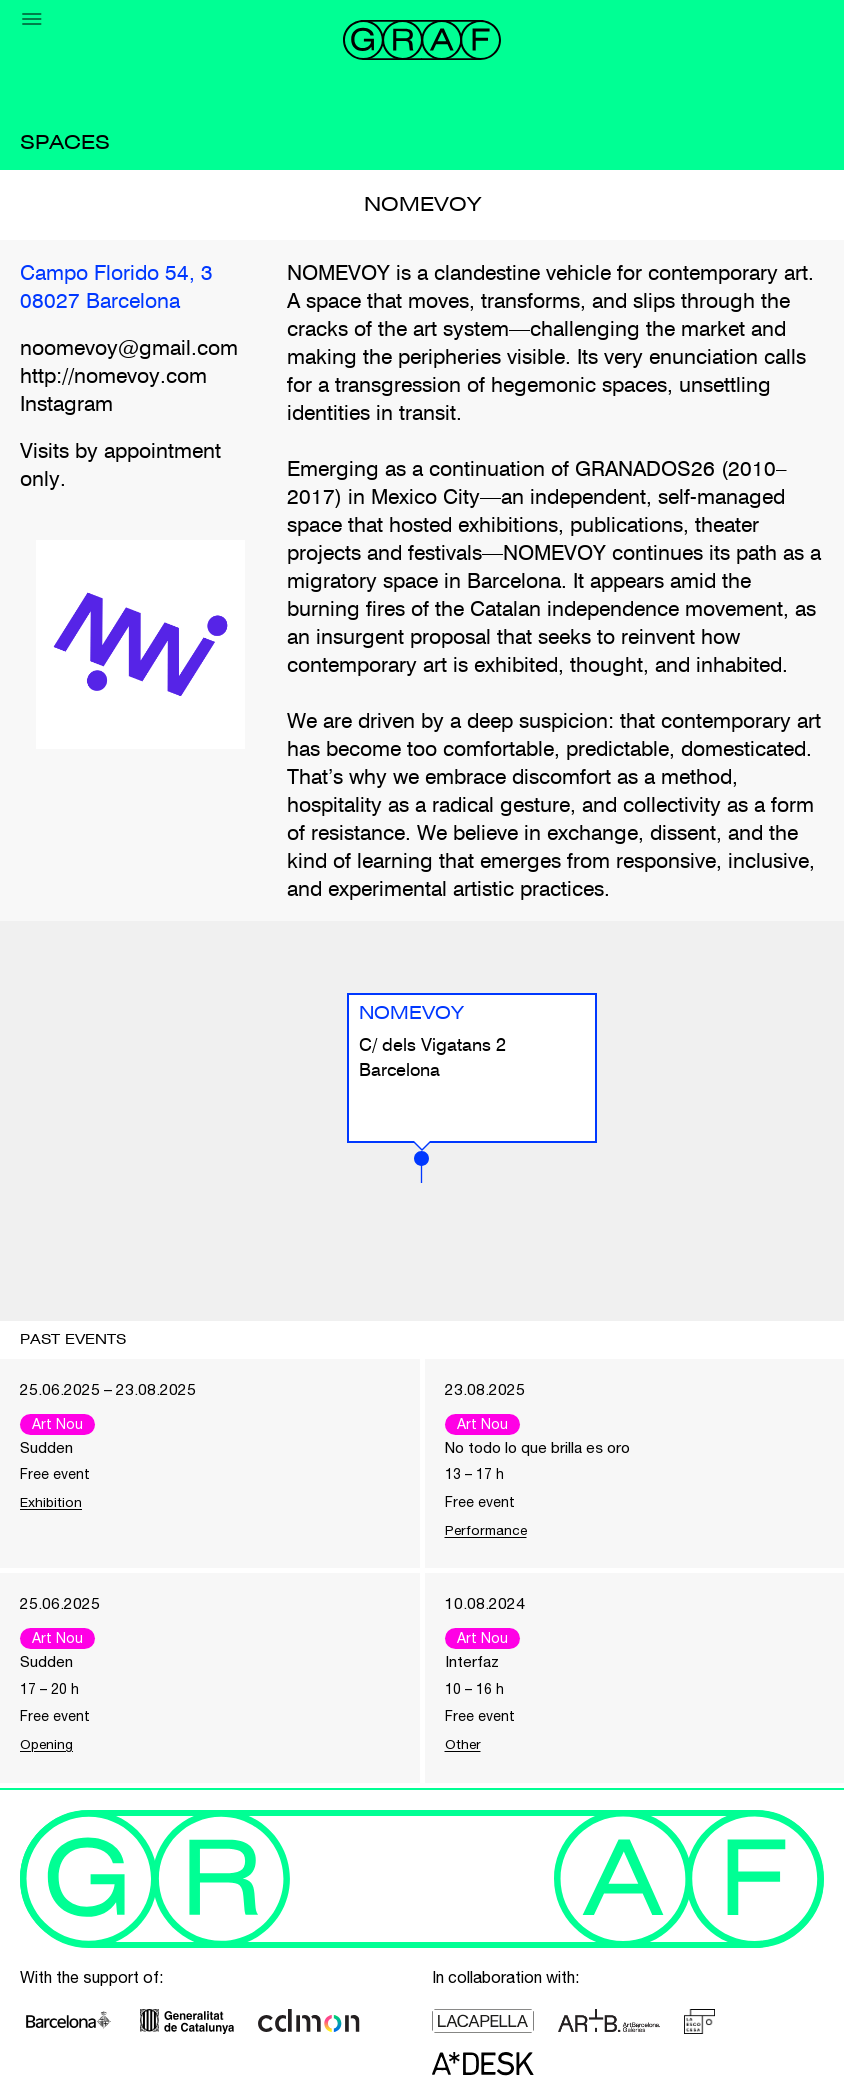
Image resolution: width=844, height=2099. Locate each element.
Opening (47, 1746)
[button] (421, 1167)
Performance (487, 1531)
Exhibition (52, 1503)
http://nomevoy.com (113, 377)
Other (464, 1746)
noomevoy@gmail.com (129, 349)
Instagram (66, 405)
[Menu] (32, 19)
